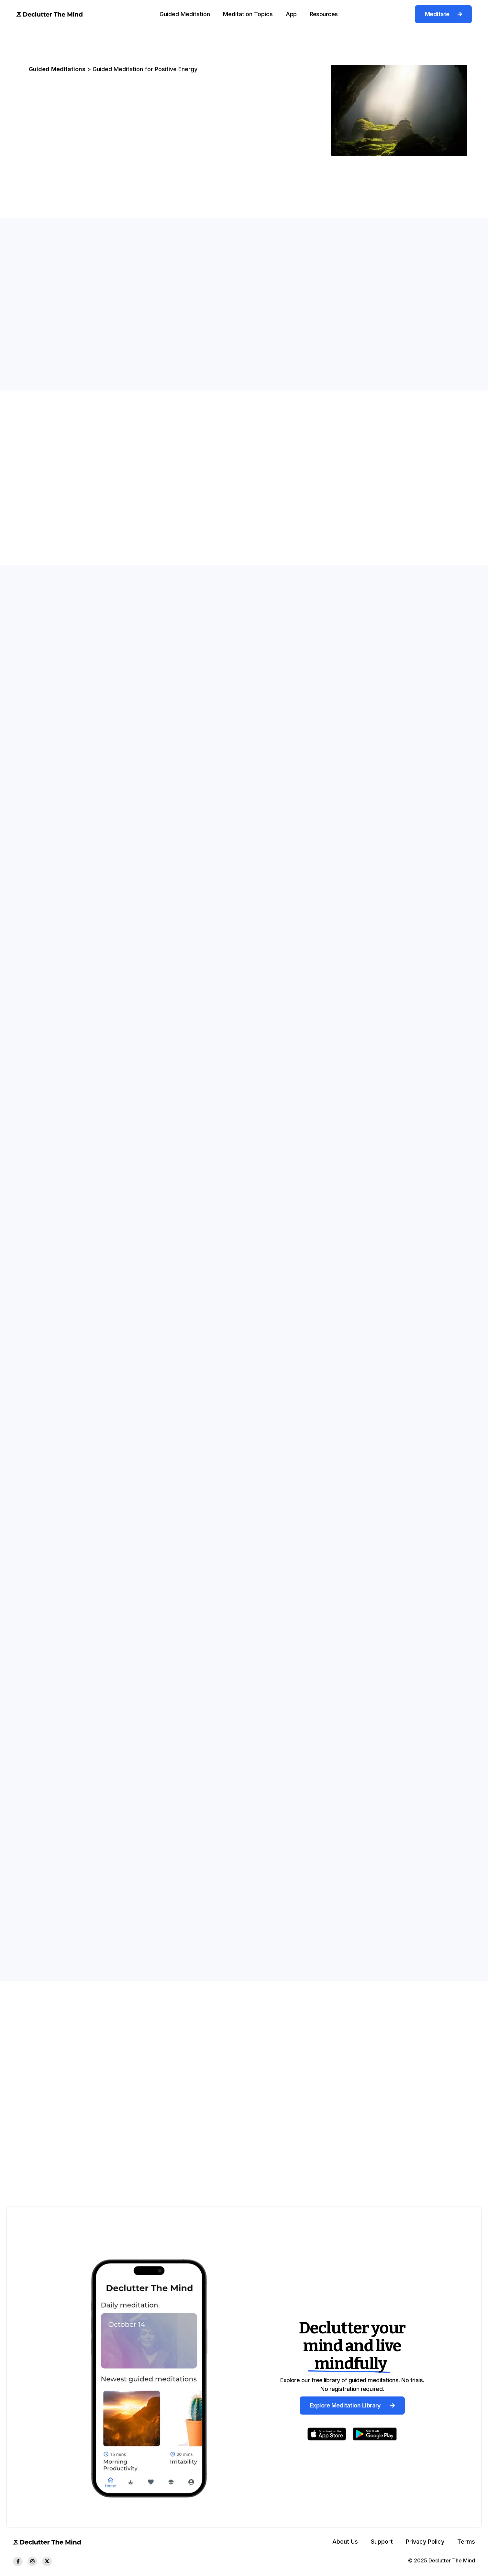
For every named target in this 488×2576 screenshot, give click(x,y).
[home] (49, 14)
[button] (184, 14)
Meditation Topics (248, 14)
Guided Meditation (185, 14)
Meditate (443, 14)
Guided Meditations (57, 69)
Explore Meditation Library (352, 2405)
